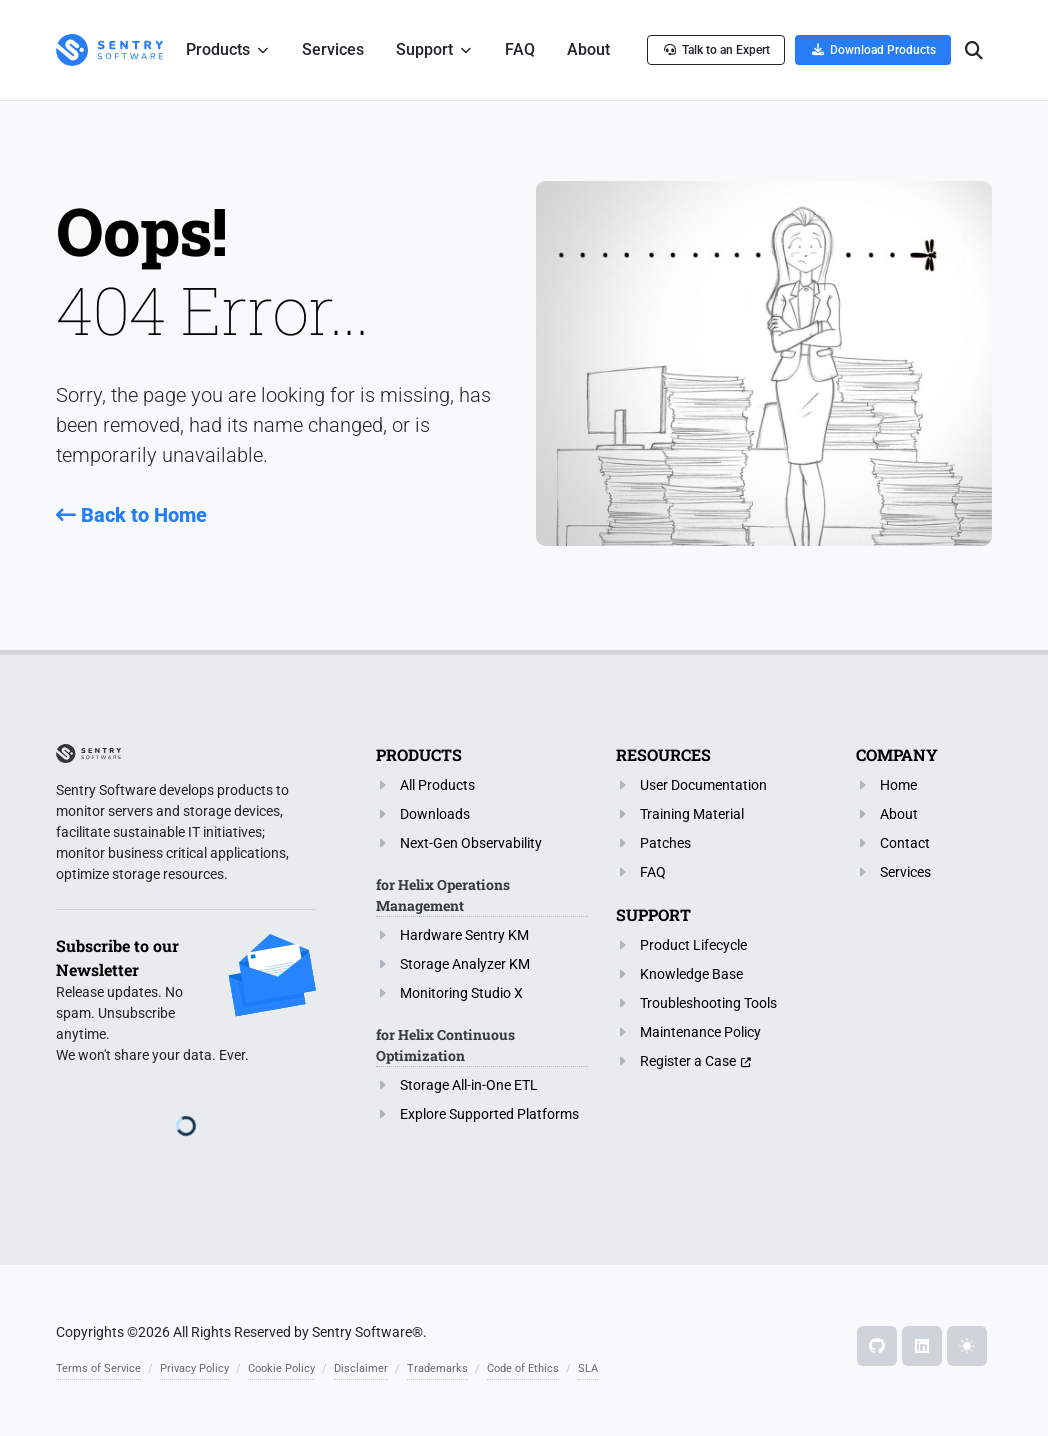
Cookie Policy (281, 1368)
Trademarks (437, 1368)
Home (898, 785)
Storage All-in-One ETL (469, 1085)
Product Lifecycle (693, 945)
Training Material (692, 814)
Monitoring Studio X (461, 993)
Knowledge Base (691, 974)
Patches (665, 843)
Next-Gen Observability (471, 843)
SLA (588, 1368)
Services (905, 872)
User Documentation (703, 785)
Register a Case (688, 1061)
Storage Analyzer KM (465, 964)
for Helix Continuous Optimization (445, 1045)
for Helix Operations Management (443, 895)
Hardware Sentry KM (464, 935)
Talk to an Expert (716, 49)
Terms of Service (98, 1368)
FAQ (653, 872)
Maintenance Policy (700, 1032)
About (899, 814)
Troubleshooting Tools (708, 1003)
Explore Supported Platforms (489, 1114)
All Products (437, 785)
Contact (905, 843)
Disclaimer (361, 1368)
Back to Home (131, 515)
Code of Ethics (523, 1368)
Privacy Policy (194, 1368)
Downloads (435, 814)
